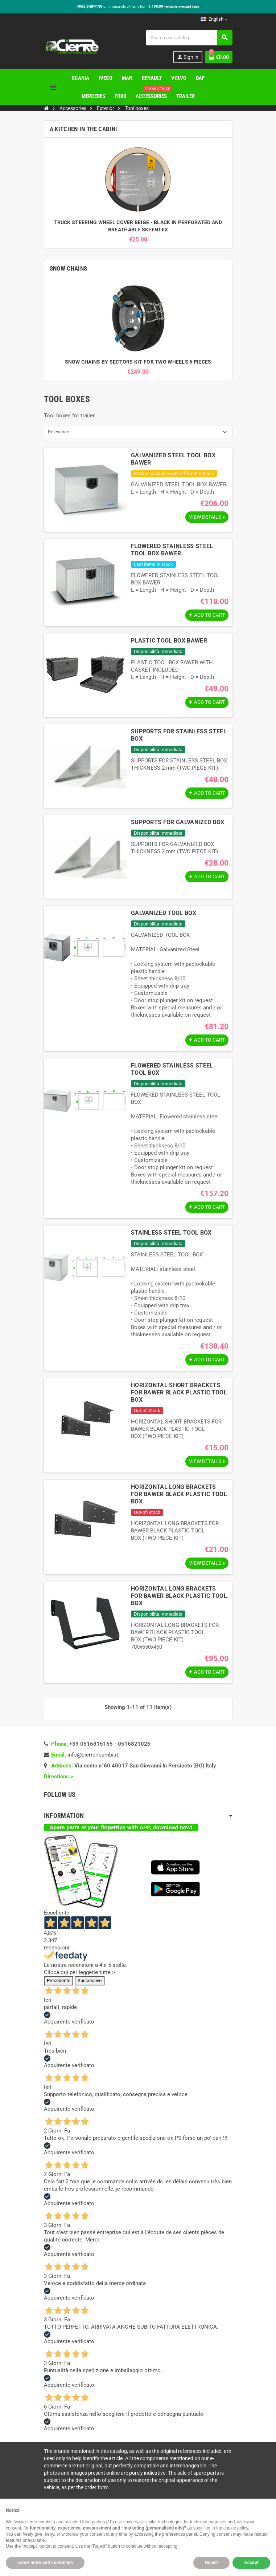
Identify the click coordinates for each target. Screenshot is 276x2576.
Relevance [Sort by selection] (58, 431)
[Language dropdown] (213, 19)
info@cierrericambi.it (92, 1762)
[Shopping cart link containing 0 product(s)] (218, 57)
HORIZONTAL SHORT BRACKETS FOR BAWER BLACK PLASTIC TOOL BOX (179, 1397)
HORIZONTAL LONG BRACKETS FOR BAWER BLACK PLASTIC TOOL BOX (179, 1499)
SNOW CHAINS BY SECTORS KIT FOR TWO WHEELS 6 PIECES (138, 362)
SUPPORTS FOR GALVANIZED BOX (177, 823)
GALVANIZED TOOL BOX (163, 914)
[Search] (189, 37)
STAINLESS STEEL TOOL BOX (171, 1235)
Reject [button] (211, 2562)
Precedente (58, 1988)
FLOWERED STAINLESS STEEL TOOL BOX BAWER (172, 550)
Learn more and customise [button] (45, 2562)
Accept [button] (251, 2562)
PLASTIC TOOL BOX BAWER (169, 641)
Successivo (90, 1988)
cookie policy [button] (235, 2528)
